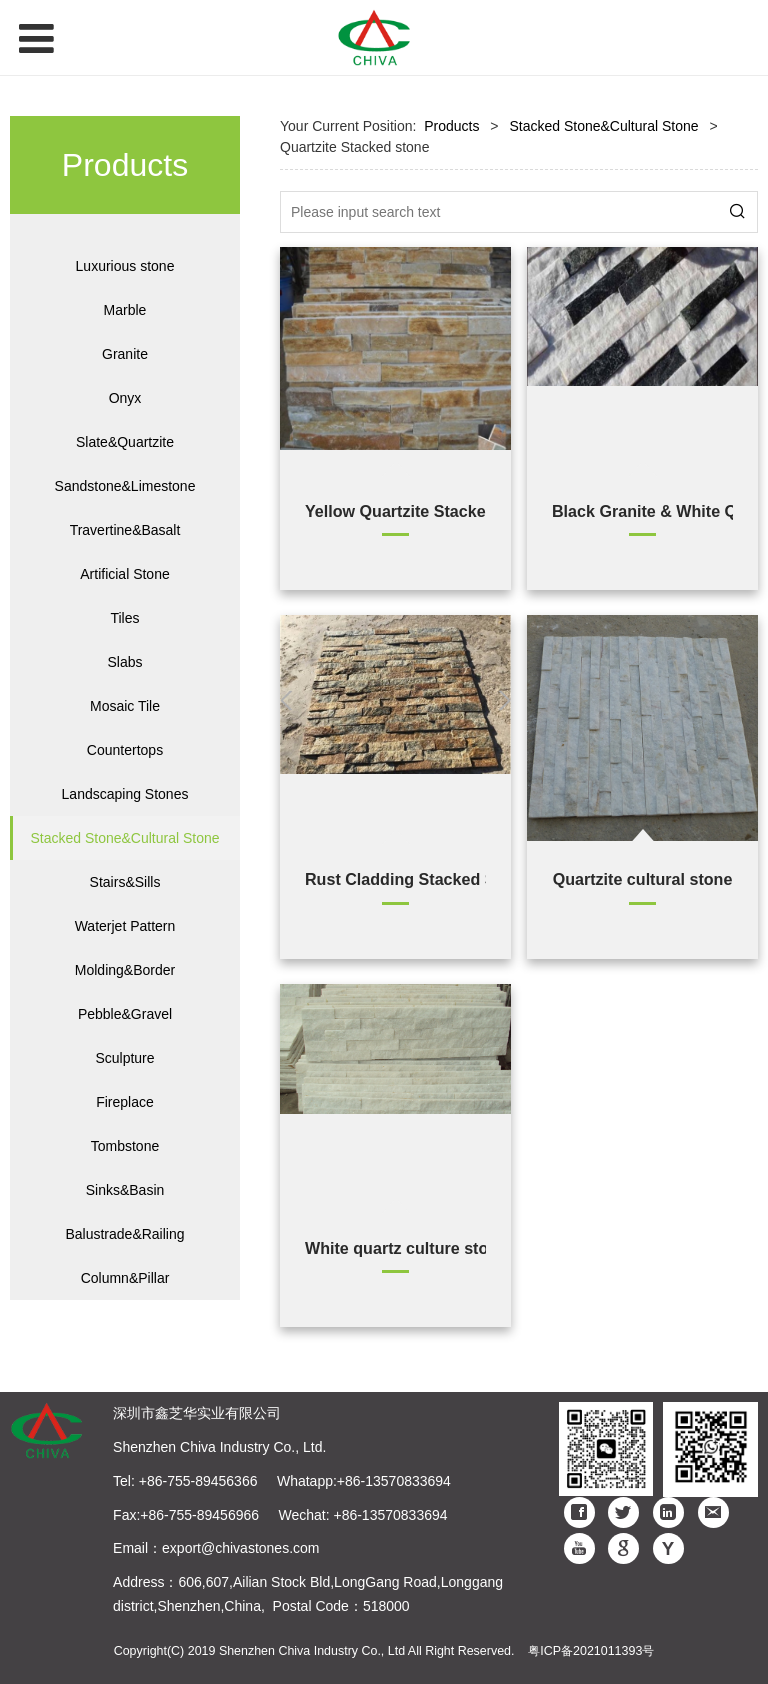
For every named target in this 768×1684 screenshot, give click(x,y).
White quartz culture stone (395, 1248)
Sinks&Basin (125, 1190)
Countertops (125, 750)
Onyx (125, 398)
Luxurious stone (125, 266)
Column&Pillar (125, 1278)
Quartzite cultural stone (643, 879)
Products (451, 126)
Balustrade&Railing (124, 1234)
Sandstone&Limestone (125, 486)
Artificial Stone (124, 574)
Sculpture (124, 1058)
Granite (125, 354)
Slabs (124, 662)
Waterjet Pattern (125, 926)
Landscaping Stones (125, 794)
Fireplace (125, 1102)
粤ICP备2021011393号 (591, 1651)
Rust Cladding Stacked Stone (395, 879)
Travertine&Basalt (125, 530)
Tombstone (125, 1146)
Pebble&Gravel (125, 1014)
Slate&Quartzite (125, 442)
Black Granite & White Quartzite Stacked (642, 511)
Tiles (124, 618)
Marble (125, 310)
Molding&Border (125, 970)
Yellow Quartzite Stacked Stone (395, 511)
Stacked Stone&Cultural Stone (124, 838)
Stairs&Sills (125, 882)
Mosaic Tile (125, 706)
